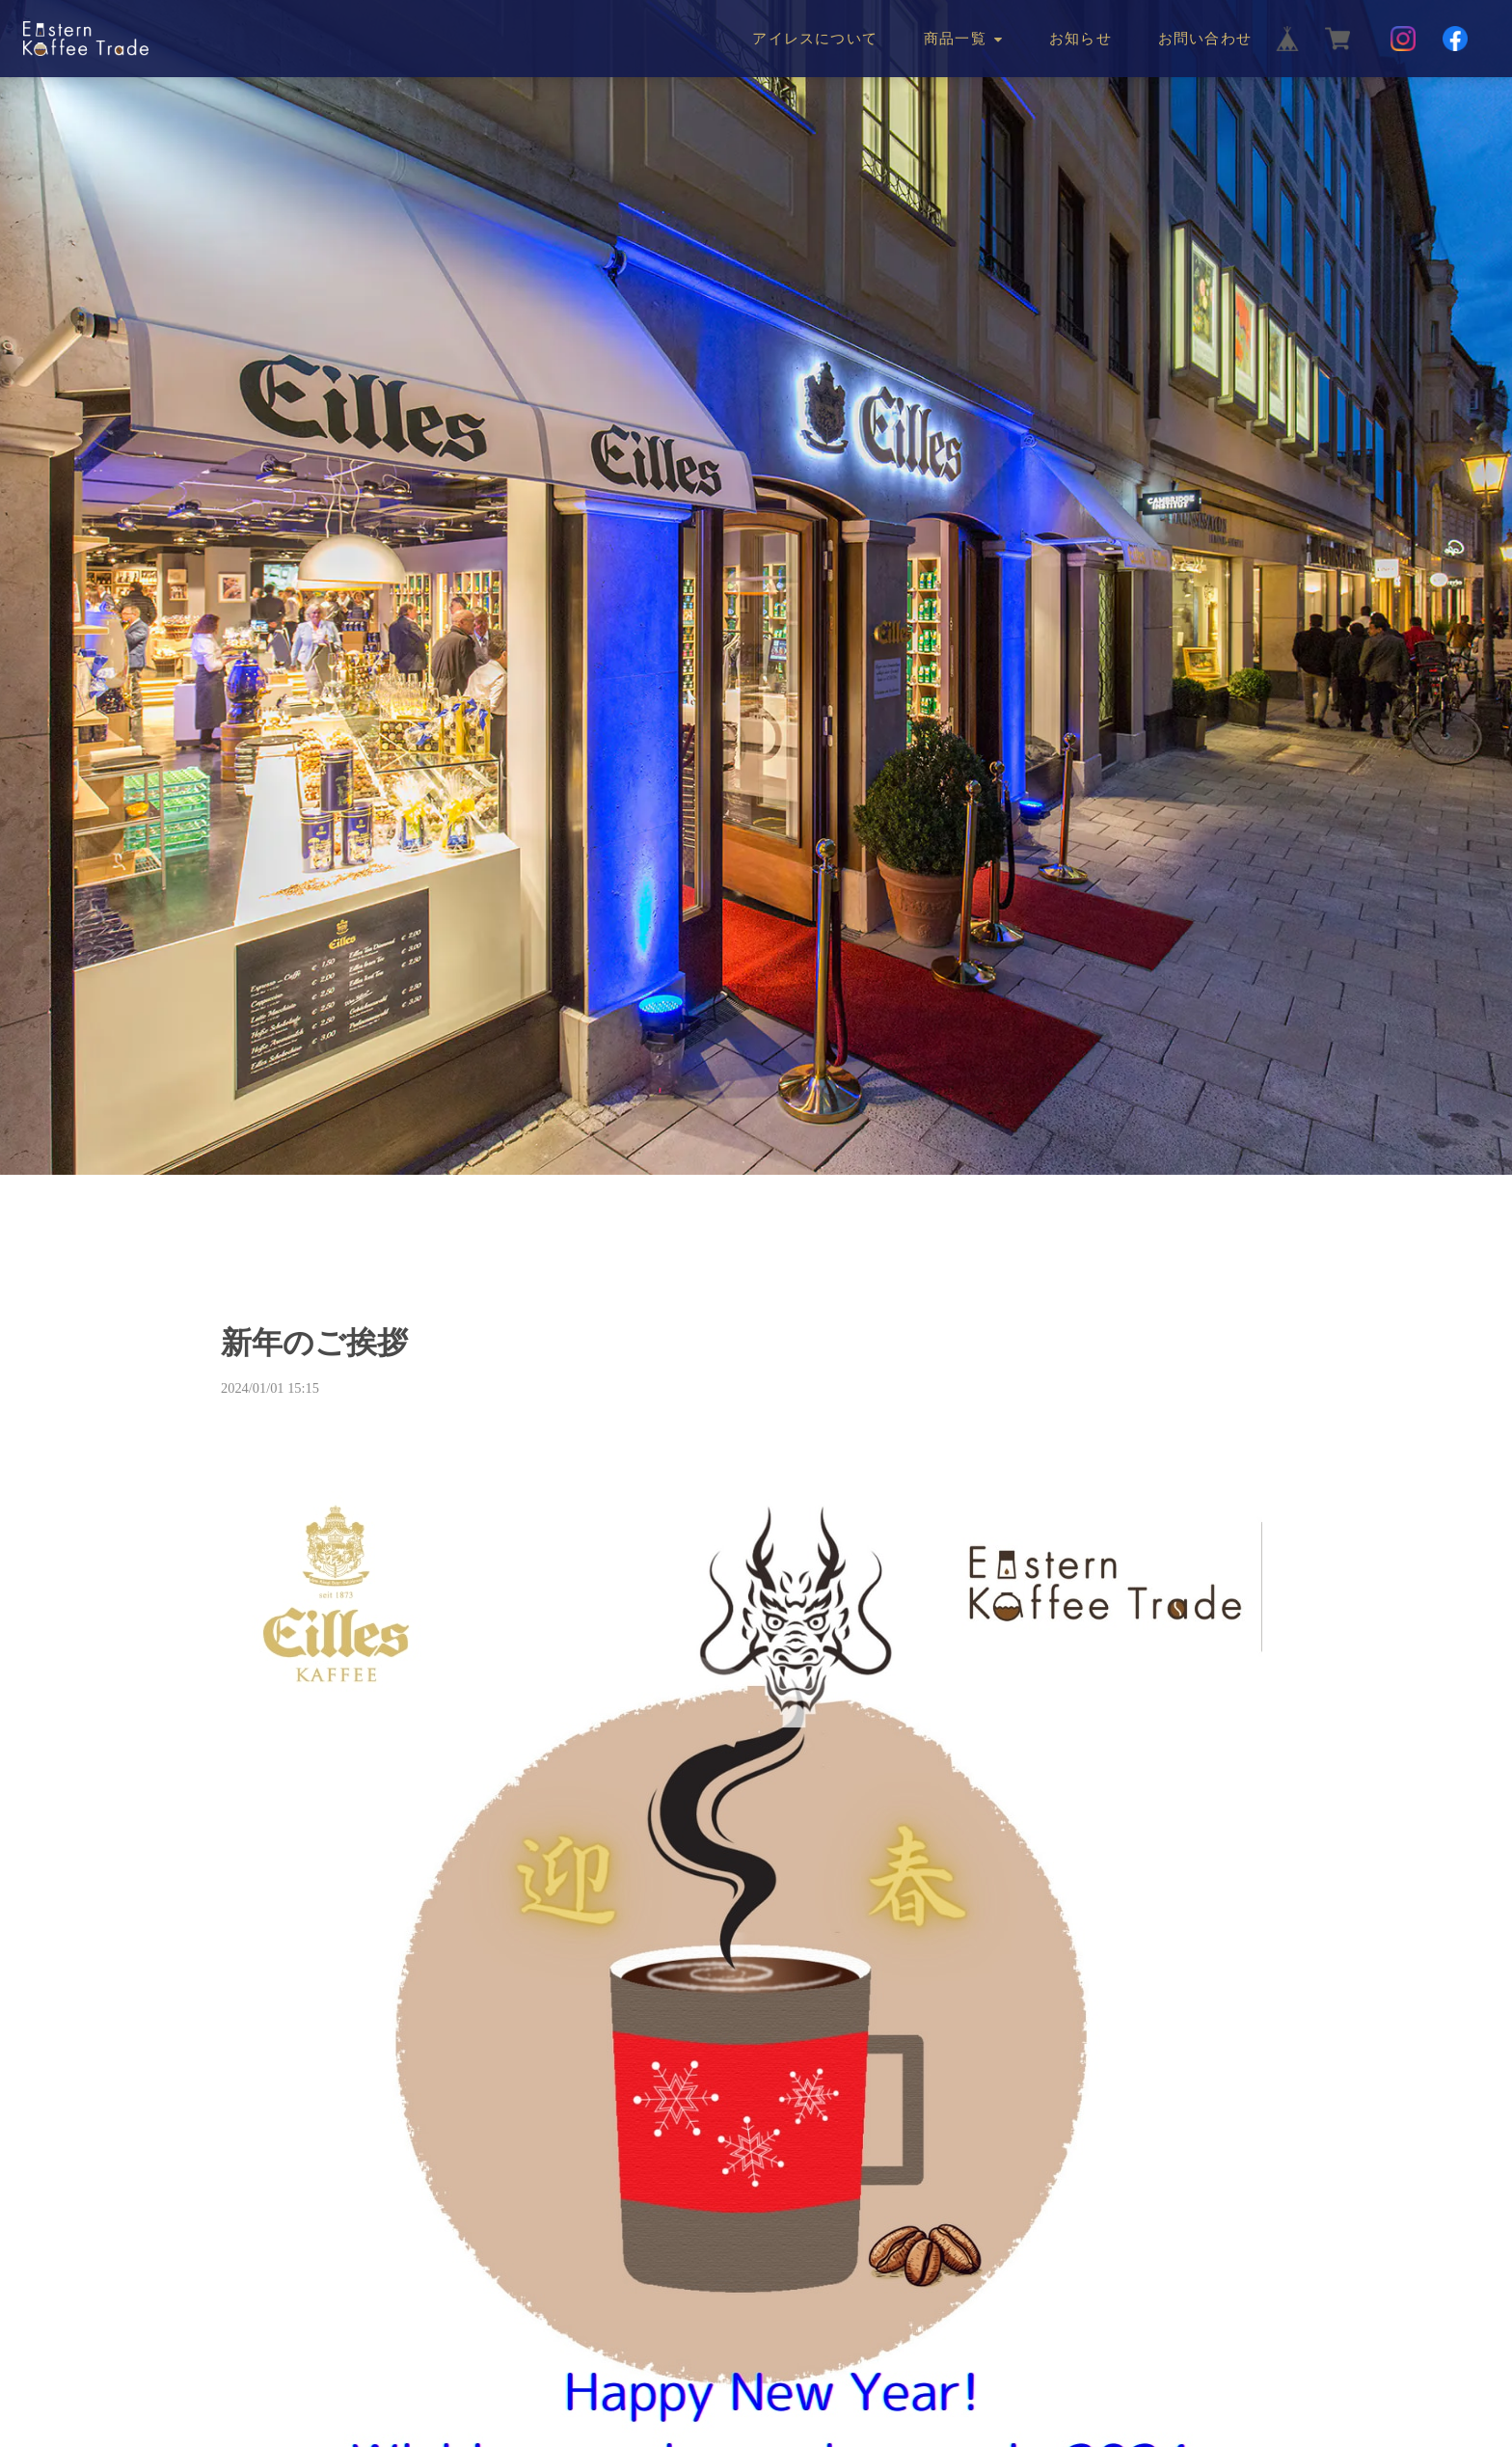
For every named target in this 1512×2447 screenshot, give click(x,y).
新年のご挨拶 (314, 1342)
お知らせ (1080, 38)
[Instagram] (1403, 38)
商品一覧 (955, 38)
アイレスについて (815, 38)
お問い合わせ (1205, 38)
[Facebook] (1455, 38)
